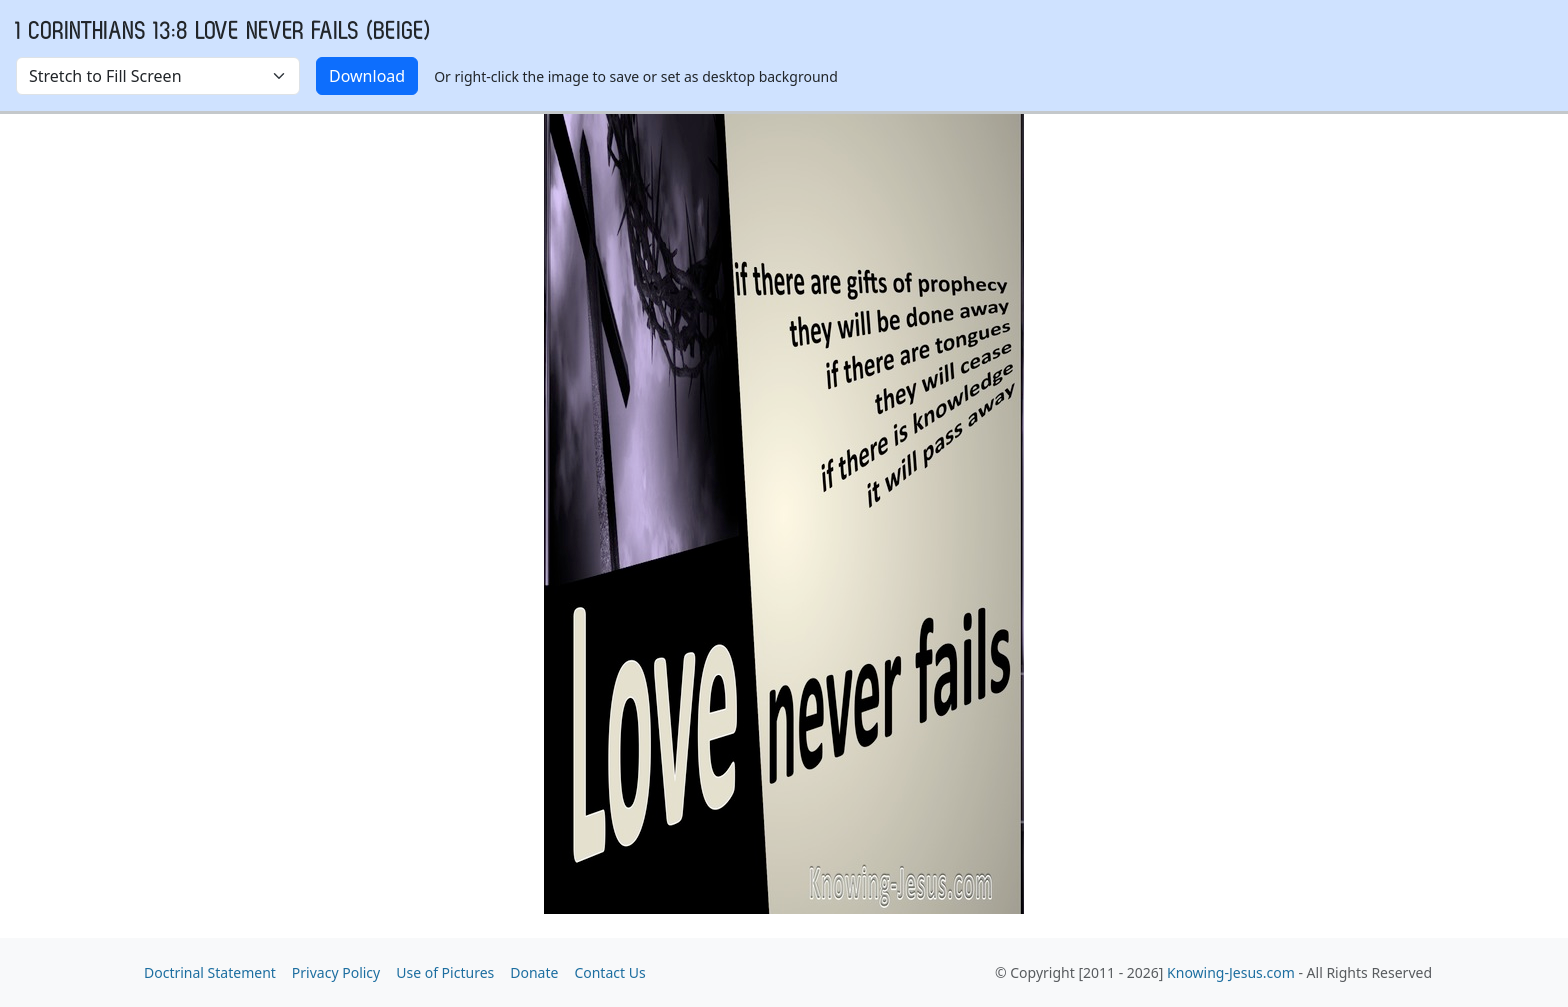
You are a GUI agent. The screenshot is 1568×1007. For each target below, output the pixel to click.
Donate (534, 972)
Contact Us (609, 972)
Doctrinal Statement (210, 972)
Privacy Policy (336, 972)
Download (367, 76)
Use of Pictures (445, 972)
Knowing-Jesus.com (1231, 972)
